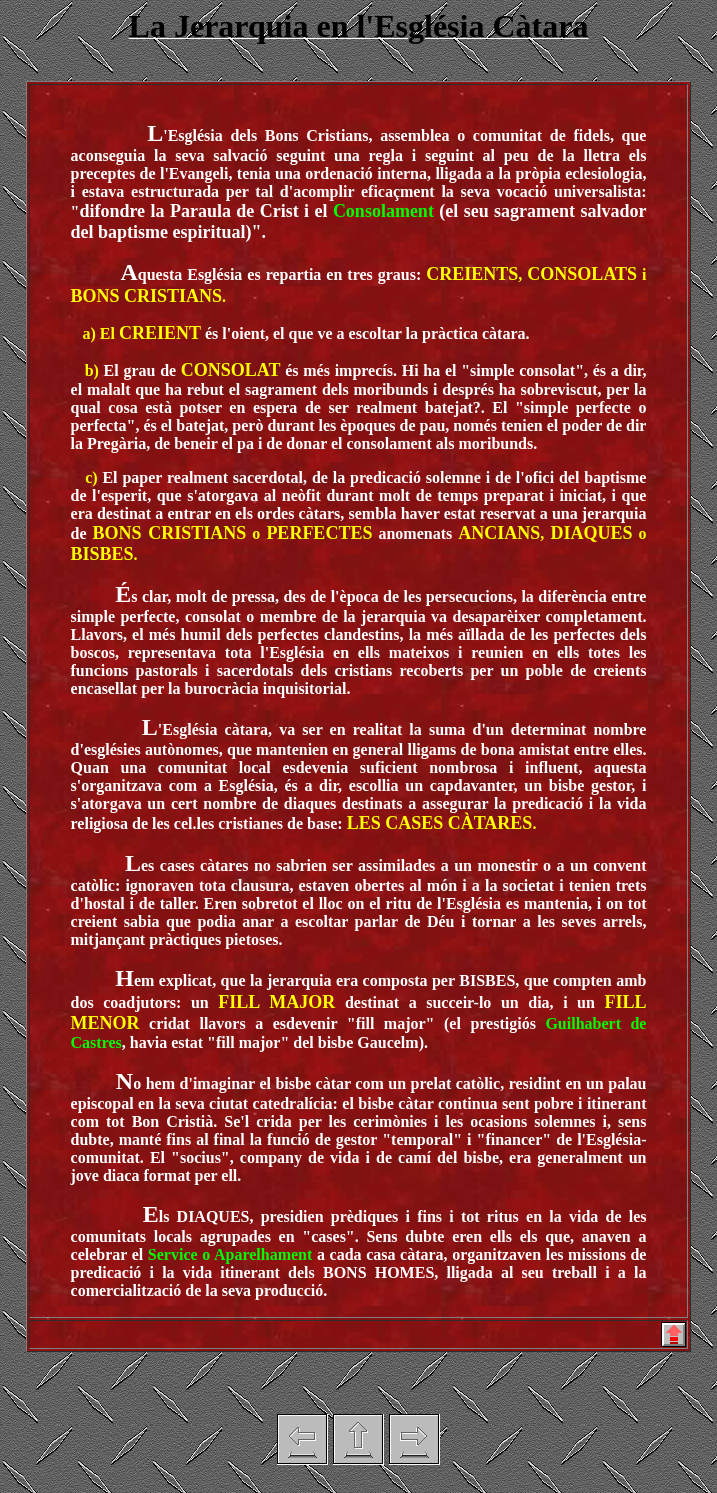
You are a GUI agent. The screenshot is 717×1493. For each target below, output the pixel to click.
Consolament (383, 211)
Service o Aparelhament (230, 1254)
